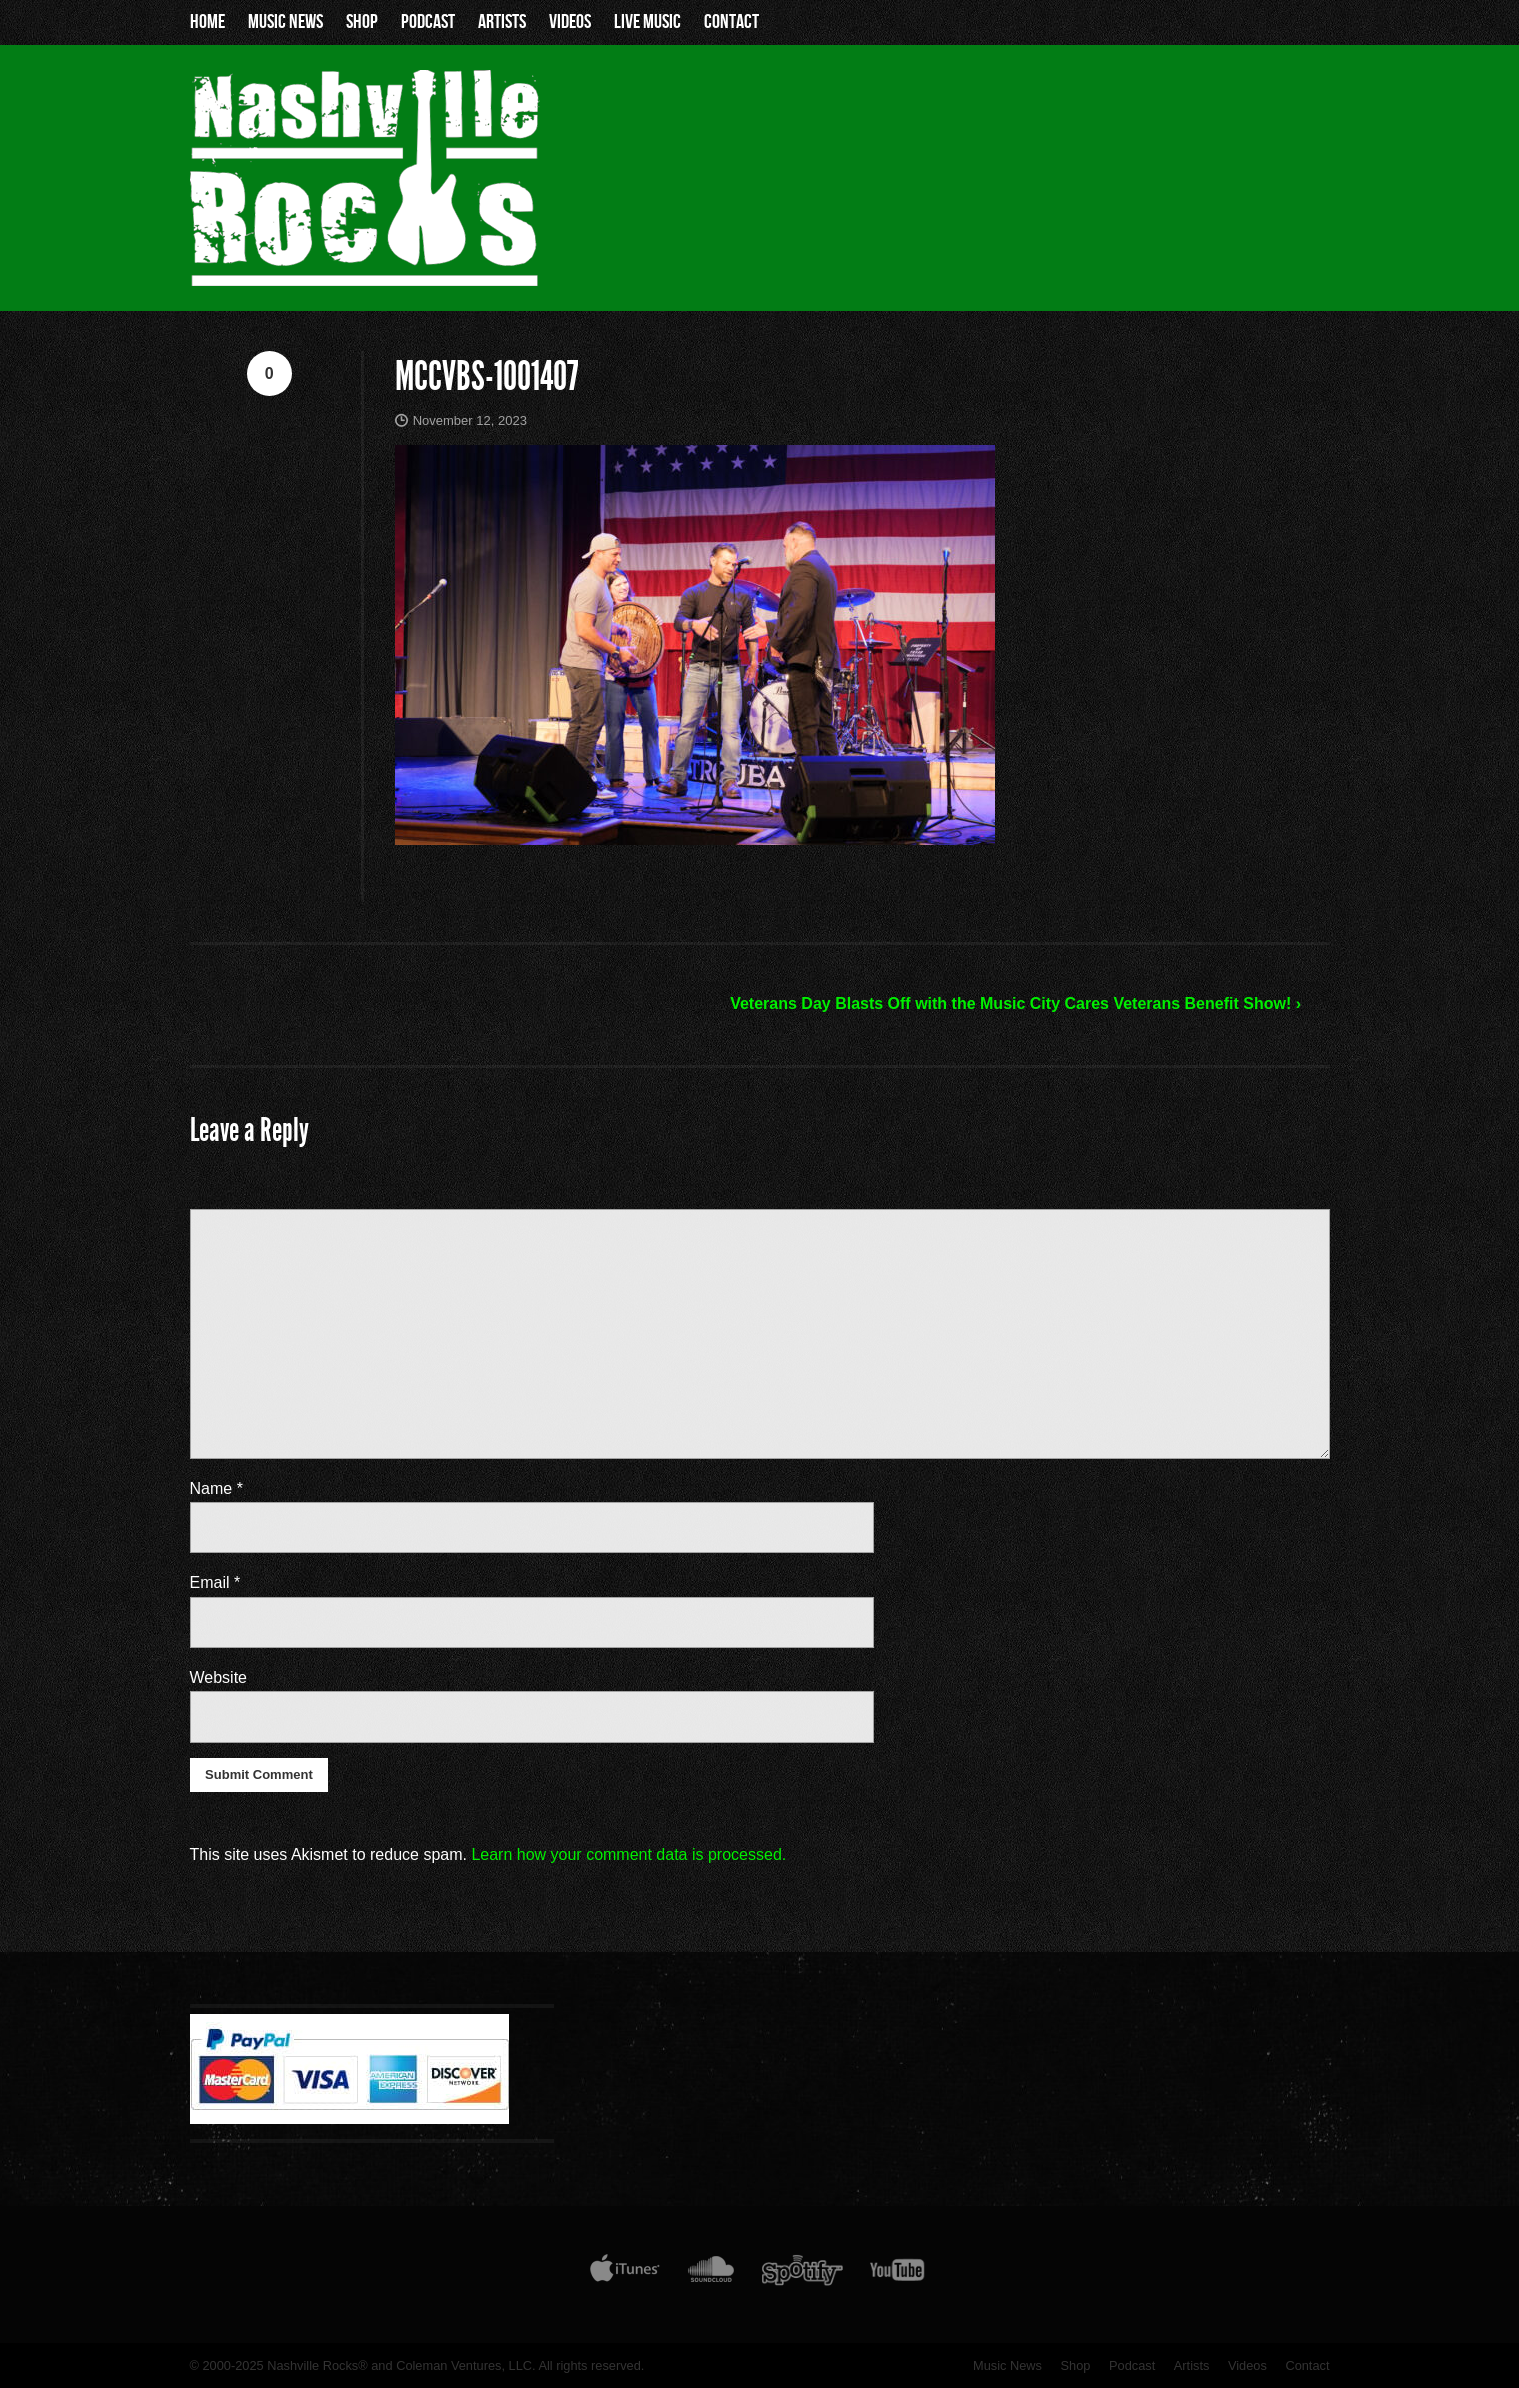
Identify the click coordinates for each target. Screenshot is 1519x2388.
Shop (362, 22)
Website (219, 1677)
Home (207, 22)
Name (216, 1488)
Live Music (647, 22)
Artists (502, 22)
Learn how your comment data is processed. (628, 1854)
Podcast (428, 22)
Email (215, 1582)
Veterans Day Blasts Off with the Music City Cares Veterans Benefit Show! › (1015, 1003)
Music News (285, 22)
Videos (570, 22)
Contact (731, 22)
